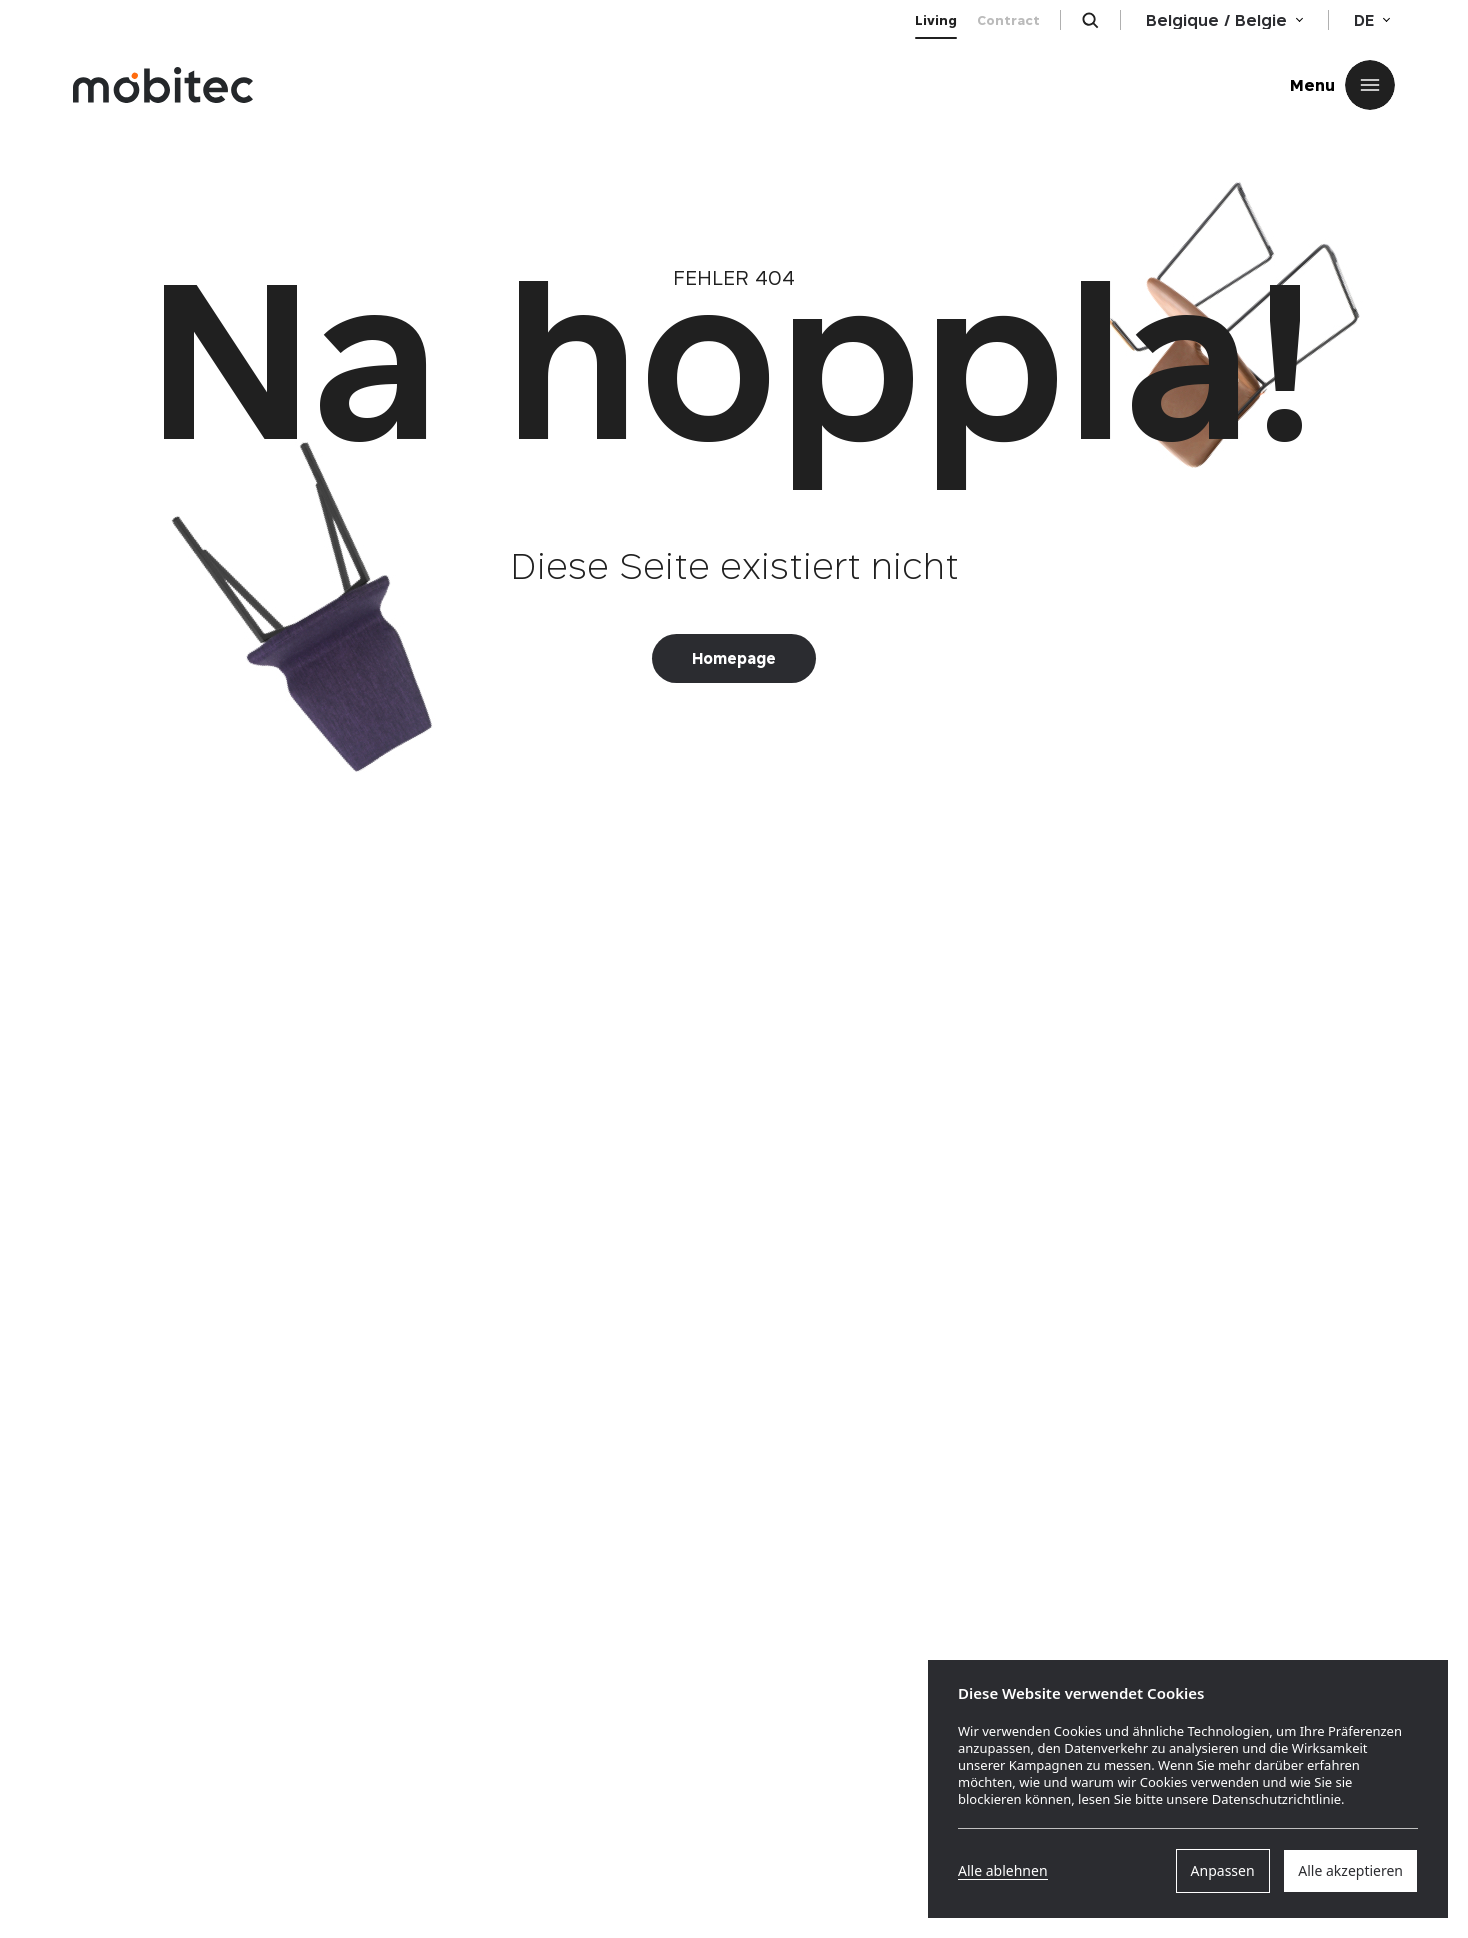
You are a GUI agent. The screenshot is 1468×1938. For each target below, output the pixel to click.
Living (936, 20)
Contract (1008, 20)
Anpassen (1223, 1870)
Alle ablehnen (1003, 1871)
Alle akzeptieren (1350, 1870)
